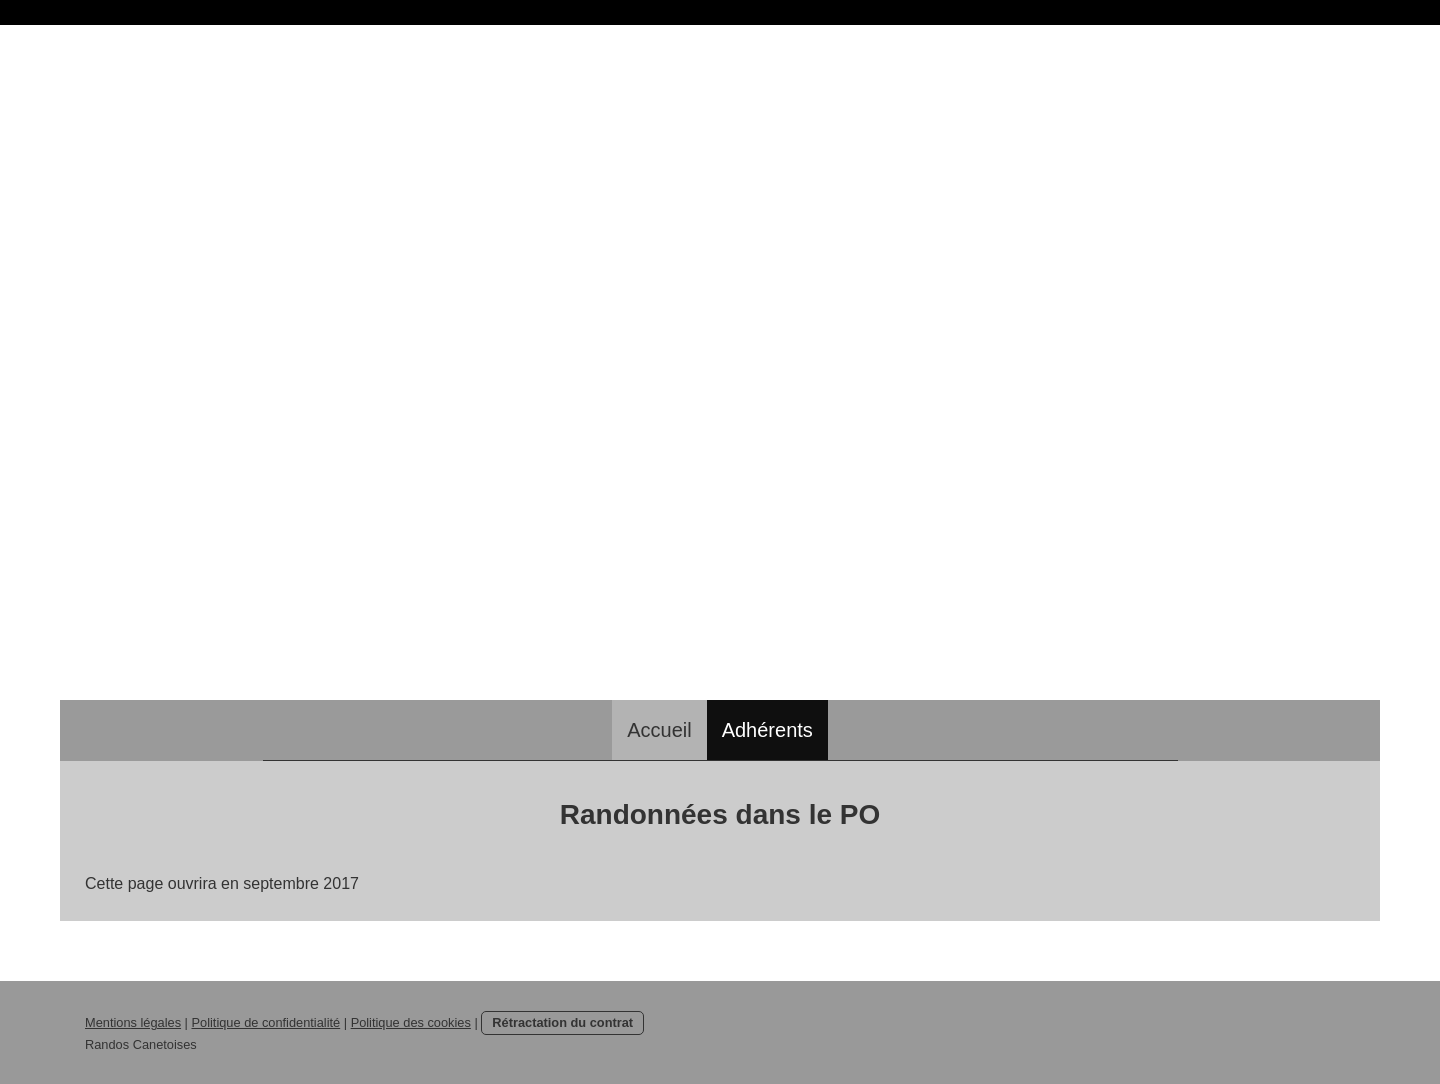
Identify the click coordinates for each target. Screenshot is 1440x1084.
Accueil (659, 730)
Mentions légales (133, 1022)
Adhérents (767, 730)
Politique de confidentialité (265, 1022)
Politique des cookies (411, 1022)
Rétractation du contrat (562, 1022)
